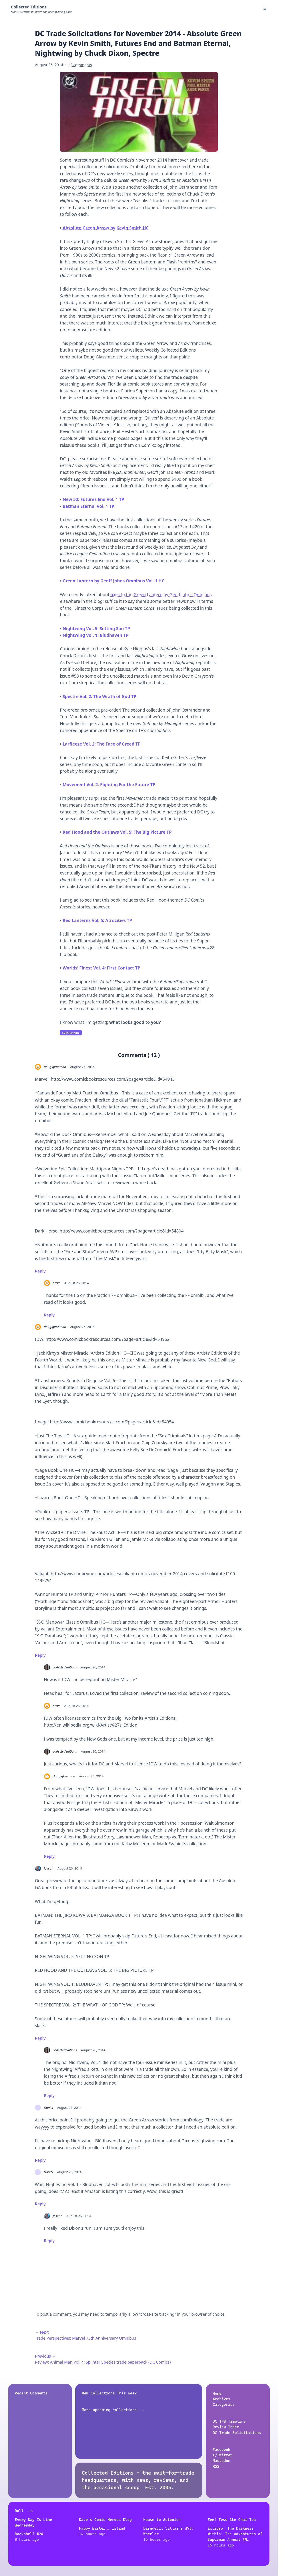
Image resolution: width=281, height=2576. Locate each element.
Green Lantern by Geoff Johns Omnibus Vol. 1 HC (113, 581)
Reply (40, 1271)
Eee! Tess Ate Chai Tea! (232, 2519)
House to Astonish (162, 2519)
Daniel (48, 2107)
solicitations (70, 1032)
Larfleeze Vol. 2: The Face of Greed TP (102, 744)
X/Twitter (222, 2455)
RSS (216, 2466)
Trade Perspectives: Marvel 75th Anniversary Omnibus (85, 2338)
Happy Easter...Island (102, 2528)
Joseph (49, 1868)
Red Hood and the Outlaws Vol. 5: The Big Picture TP (117, 832)
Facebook (221, 2449)
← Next (42, 2332)
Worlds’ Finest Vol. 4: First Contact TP (101, 968)
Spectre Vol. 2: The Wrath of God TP (99, 696)
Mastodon (221, 2460)
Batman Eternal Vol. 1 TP (88, 506)
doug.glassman (55, 1066)
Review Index (226, 2427)
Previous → (45, 2356)
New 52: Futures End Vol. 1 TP (93, 499)
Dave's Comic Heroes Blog (105, 2519)
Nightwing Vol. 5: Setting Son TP (96, 628)
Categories (224, 2404)
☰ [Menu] (265, 8)
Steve (56, 1283)
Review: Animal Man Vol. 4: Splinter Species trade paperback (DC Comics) (103, 2362)
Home (217, 2393)
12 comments (80, 64)
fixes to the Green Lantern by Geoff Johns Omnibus (161, 595)
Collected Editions (28, 7)
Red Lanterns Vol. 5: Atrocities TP (97, 920)
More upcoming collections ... (113, 2409)
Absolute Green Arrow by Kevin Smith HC (106, 228)
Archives (221, 2398)
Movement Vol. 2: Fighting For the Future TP (109, 784)
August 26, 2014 (82, 1066)
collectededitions (65, 1667)
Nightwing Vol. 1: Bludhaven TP (95, 635)
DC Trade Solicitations (237, 2432)
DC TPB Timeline (229, 2421)
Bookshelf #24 (29, 2533)
